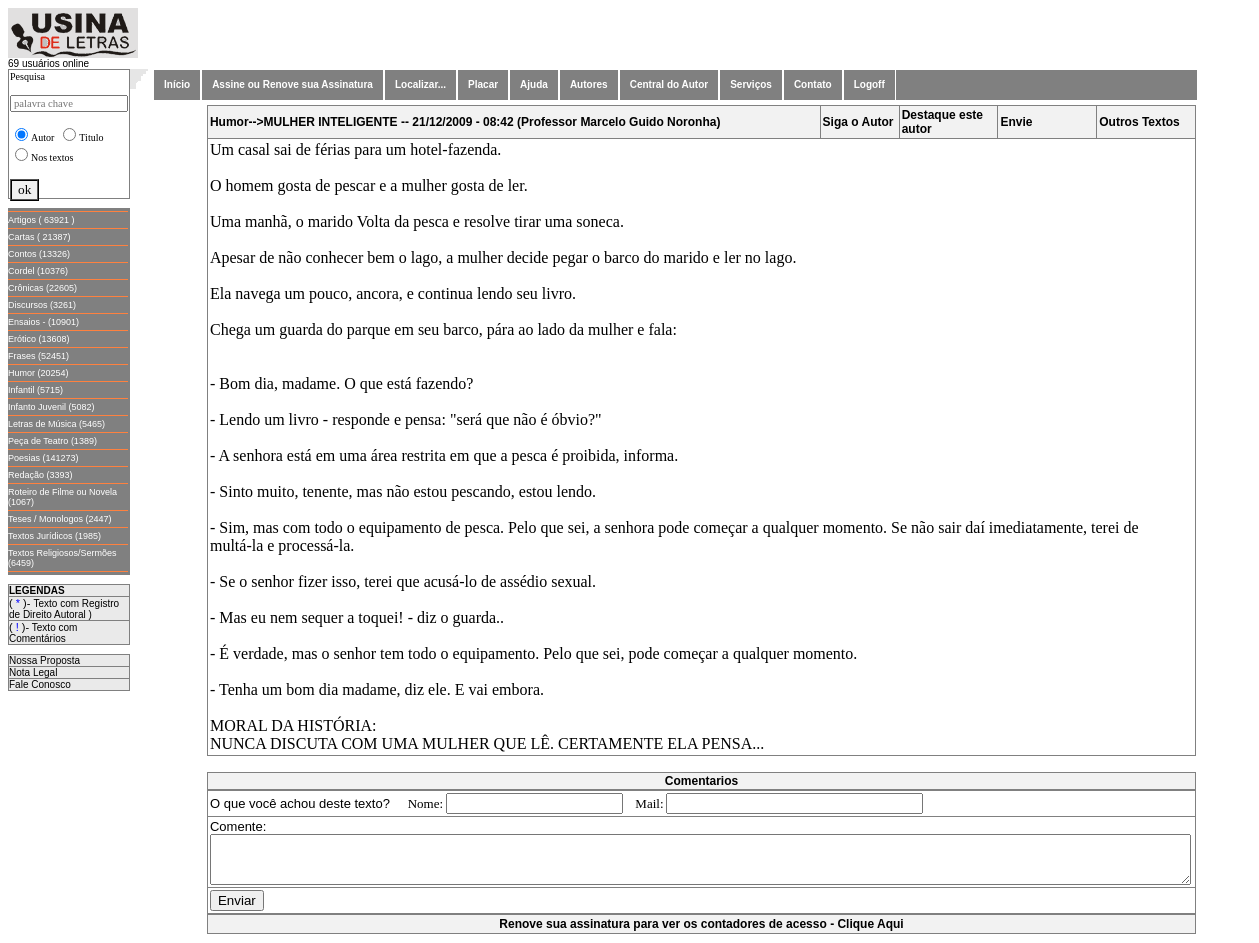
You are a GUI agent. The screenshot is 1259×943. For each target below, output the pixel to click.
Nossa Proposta (44, 660)
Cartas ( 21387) (39, 237)
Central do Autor (669, 84)
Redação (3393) (40, 475)
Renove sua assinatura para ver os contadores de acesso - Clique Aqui (705, 933)
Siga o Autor (862, 122)
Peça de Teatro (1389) (52, 441)
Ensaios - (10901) (43, 322)
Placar (483, 84)
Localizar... (420, 84)
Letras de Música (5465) (56, 424)
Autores (589, 84)
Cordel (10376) (38, 271)
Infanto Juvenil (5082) (51, 407)
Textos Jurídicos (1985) (54, 536)
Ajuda (534, 84)
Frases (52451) (38, 356)
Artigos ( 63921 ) (41, 220)
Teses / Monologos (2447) (60, 519)
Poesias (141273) (43, 458)
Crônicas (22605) (42, 288)
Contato (813, 84)
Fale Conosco (40, 684)
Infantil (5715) (35, 390)
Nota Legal (33, 672)
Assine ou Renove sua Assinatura (292, 84)
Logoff (869, 84)
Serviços (751, 84)
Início (177, 84)
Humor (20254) (38, 373)
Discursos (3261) (42, 305)
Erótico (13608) (39, 339)
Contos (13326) (39, 254)
